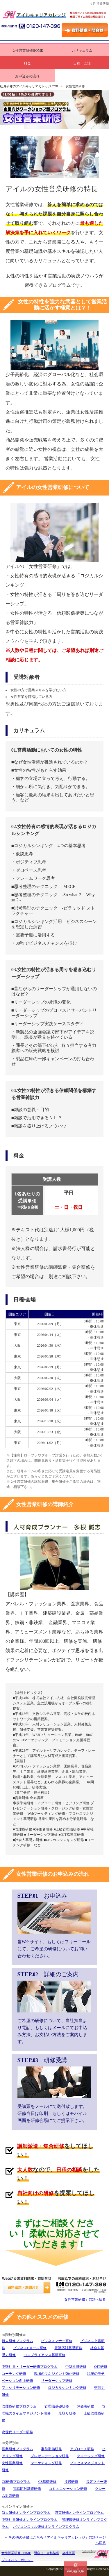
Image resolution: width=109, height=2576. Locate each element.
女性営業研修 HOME (16, 2553)
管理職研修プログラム (19, 2406)
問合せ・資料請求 (46, 2553)
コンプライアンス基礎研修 (44, 2355)
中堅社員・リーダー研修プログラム (30, 2367)
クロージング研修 (91, 2456)
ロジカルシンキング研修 (67, 2388)
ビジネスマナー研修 (56, 2341)
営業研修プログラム (17, 2449)
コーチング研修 (14, 2374)
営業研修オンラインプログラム (79, 2513)
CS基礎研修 (47, 2482)
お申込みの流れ (27, 76)
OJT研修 (100, 2367)
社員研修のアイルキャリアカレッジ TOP (29, 86)
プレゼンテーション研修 (50, 2456)
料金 (27, 63)
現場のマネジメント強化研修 (56, 2374)
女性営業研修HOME (27, 50)
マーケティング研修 (46, 2463)
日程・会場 (82, 63)
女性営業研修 (12, 2463)
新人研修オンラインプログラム (26, 2513)
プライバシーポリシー (17, 2560)
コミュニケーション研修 (68, 2489)
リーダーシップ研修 (56, 2381)
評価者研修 (85, 2406)
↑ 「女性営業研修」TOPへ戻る (82, 2299)
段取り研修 (67, 2413)
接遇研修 (71, 2482)
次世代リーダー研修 (17, 2432)
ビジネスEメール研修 (30, 2348)
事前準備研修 (51, 2449)
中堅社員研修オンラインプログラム (30, 2520)
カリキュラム (82, 50)
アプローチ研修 (82, 2449)
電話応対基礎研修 (68, 2348)
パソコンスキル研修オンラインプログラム (46, 2527)
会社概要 (68, 2553)
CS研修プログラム (16, 2482)
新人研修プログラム (17, 2341)
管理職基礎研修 (56, 2406)
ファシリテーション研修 (21, 2388)
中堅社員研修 (75, 2367)
